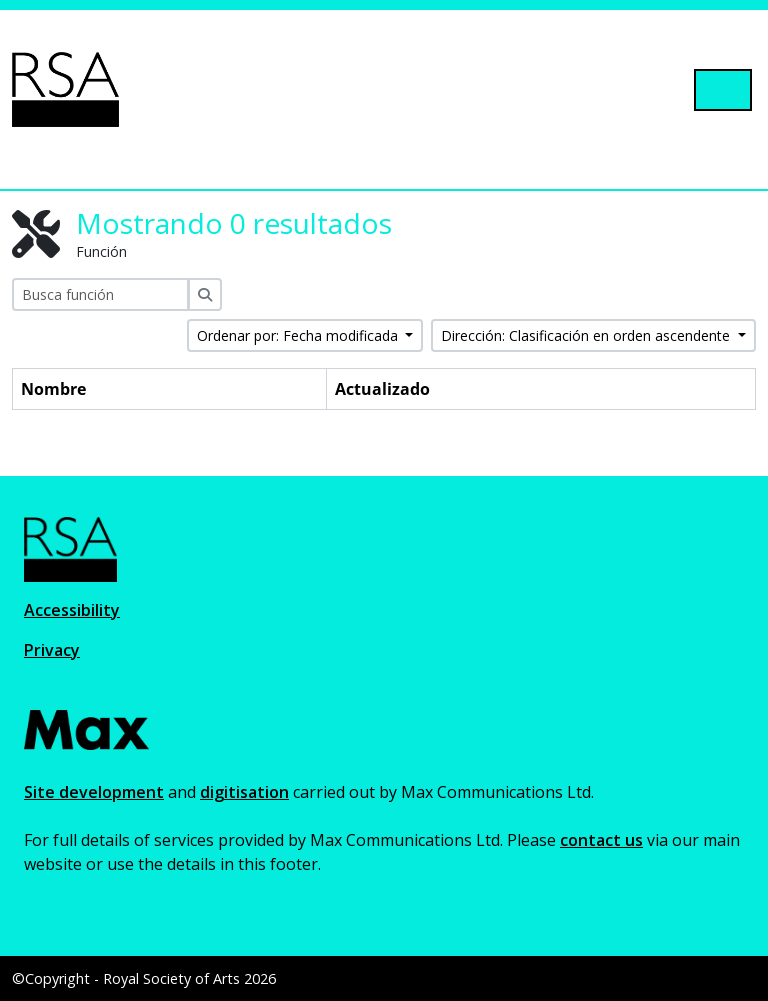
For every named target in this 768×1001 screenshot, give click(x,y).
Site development (94, 792)
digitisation (244, 792)
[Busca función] (100, 294)
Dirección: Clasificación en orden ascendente (587, 335)
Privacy (52, 650)
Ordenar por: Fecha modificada (299, 335)
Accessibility (72, 610)
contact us (601, 840)
